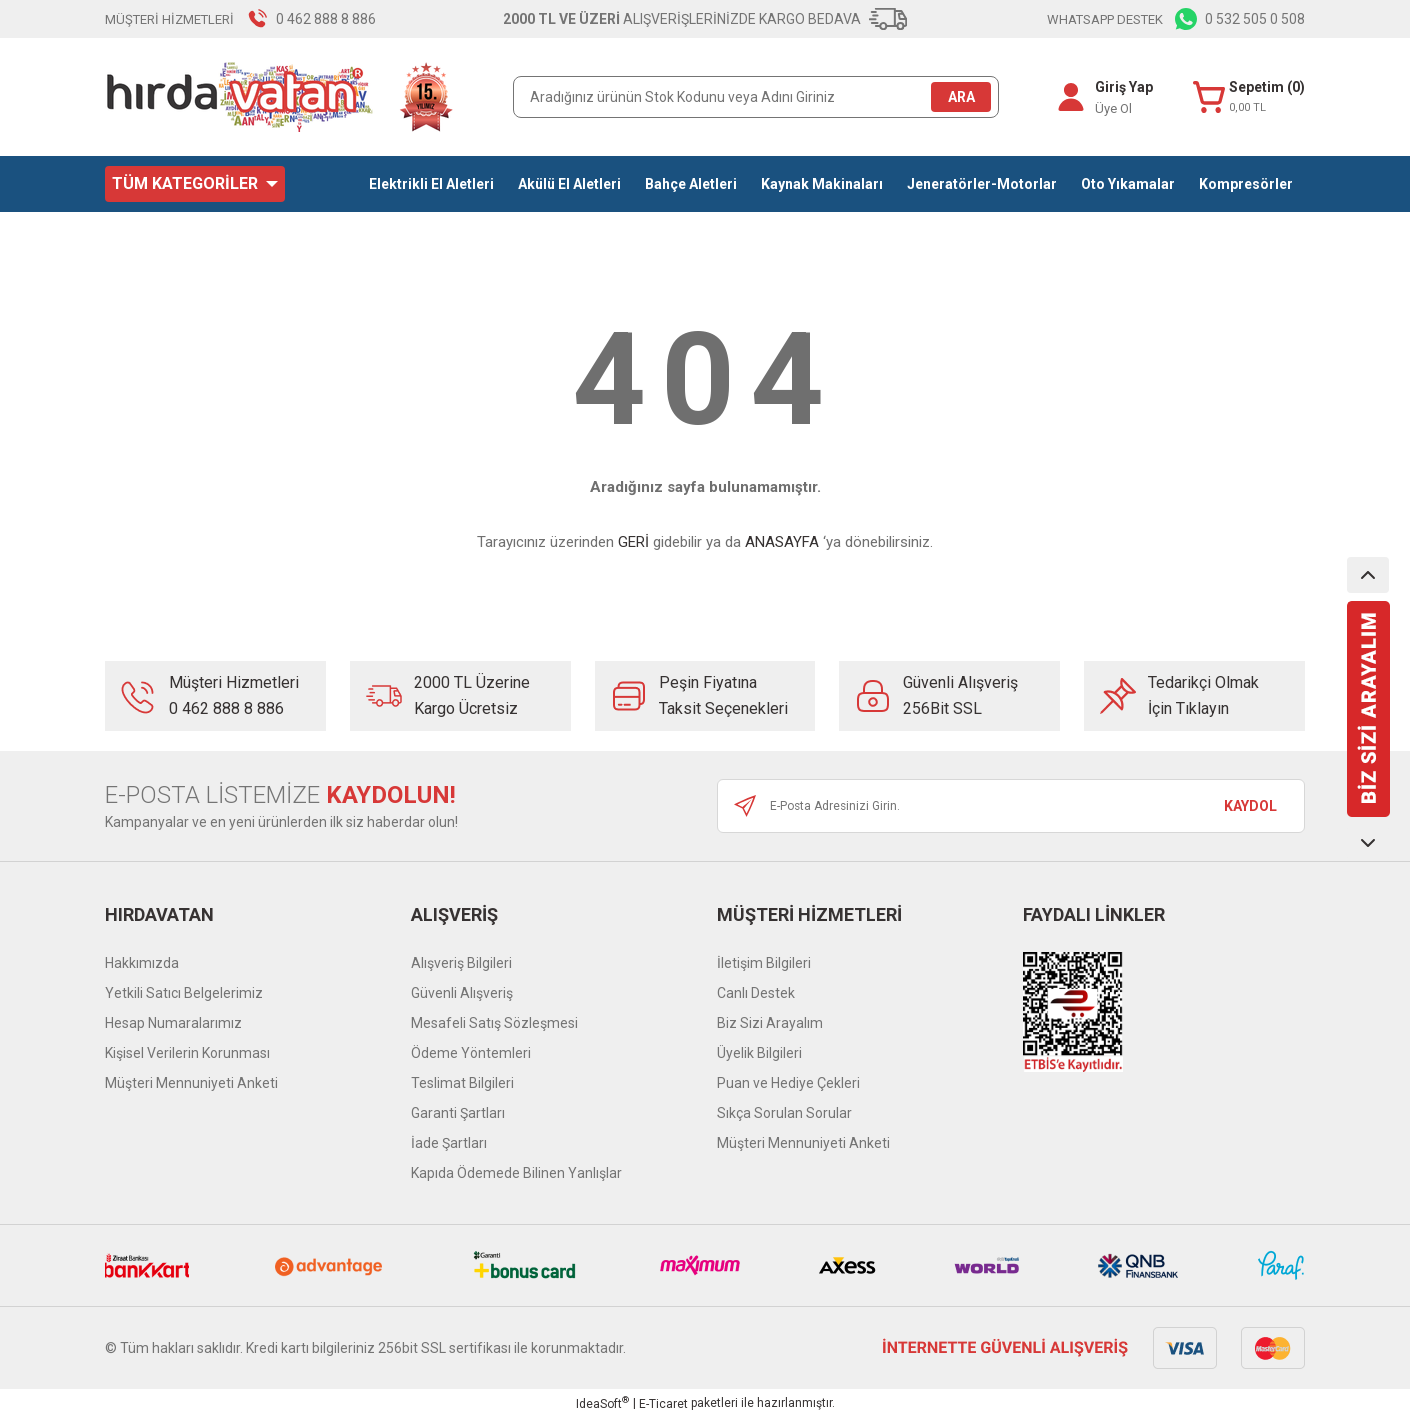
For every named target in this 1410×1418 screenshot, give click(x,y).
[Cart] (1247, 97)
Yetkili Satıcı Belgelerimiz (184, 993)
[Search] (756, 97)
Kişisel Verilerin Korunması (187, 1053)
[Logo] (280, 97)
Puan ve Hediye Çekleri (788, 1083)
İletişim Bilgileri (764, 963)
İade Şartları (449, 1143)
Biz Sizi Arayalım (770, 1023)
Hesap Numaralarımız (173, 1023)
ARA (961, 97)
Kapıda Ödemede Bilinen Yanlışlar (516, 1173)
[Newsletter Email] (1011, 806)
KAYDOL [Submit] (1250, 806)
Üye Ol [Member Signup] (1109, 108)
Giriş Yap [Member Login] (1120, 87)
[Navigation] (195, 184)
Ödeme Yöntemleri (471, 1053)
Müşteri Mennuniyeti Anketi (191, 1083)
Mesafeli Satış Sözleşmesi (494, 1023)
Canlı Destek (756, 993)
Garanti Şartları (458, 1113)
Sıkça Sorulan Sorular (784, 1113)
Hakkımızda (142, 963)
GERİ (633, 542)
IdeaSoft (602, 1403)
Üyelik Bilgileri (759, 1053)
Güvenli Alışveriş (462, 993)
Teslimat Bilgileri (462, 1083)
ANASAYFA (782, 542)
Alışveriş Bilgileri (461, 963)
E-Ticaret (663, 1404)
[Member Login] (1067, 97)
